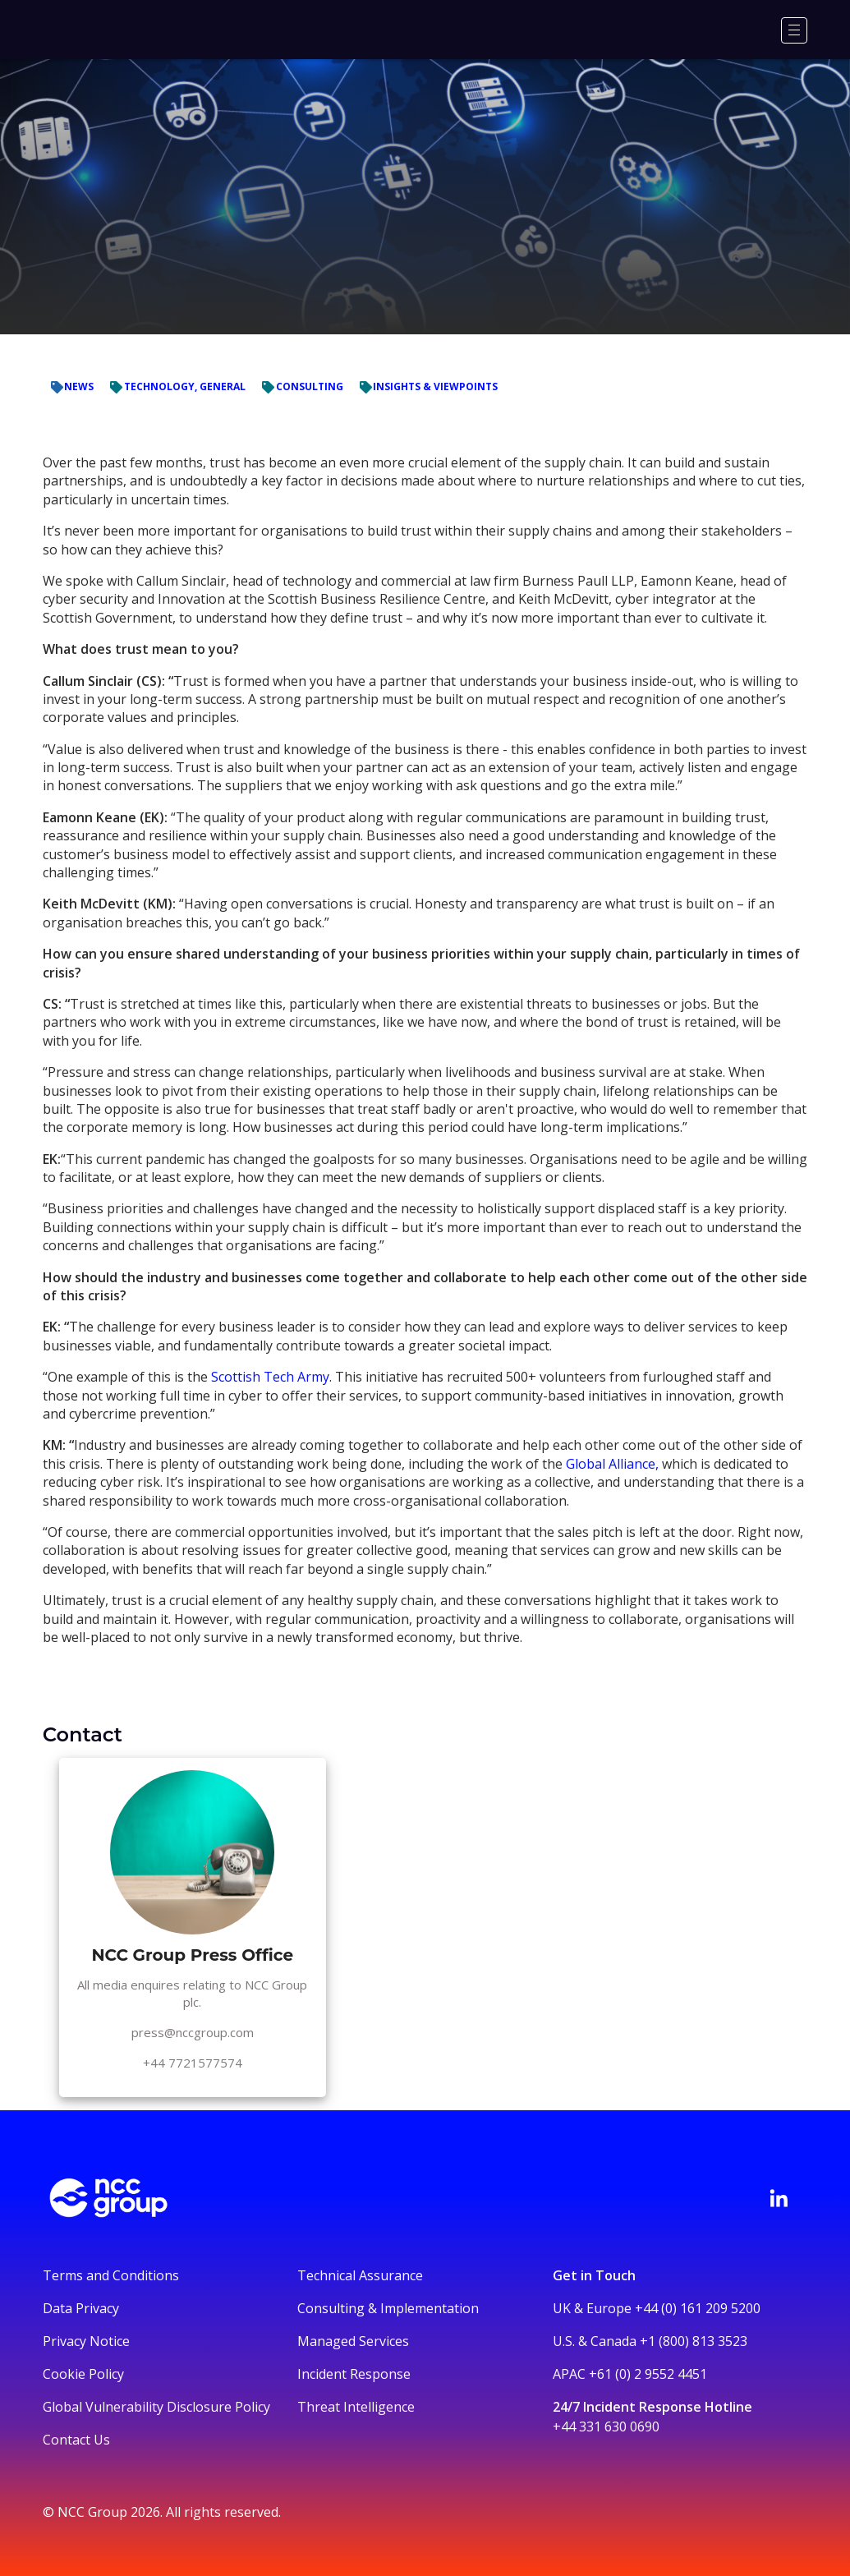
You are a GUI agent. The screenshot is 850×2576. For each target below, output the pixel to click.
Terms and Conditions (111, 2275)
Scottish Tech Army (270, 1377)
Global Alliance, (612, 1464)
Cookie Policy (83, 2374)
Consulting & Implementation (388, 2308)
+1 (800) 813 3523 (693, 2341)
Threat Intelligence (356, 2407)
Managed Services (353, 2341)
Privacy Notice (86, 2341)
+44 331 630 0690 (606, 2426)
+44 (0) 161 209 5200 (697, 2308)
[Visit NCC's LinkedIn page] (779, 2198)
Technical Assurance (360, 2275)
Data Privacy (81, 2308)
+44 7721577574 (192, 2062)
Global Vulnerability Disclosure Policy (156, 2407)
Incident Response (354, 2374)
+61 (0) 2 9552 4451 (648, 2374)
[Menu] (794, 30)
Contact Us (76, 2440)
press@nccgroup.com (192, 2032)
